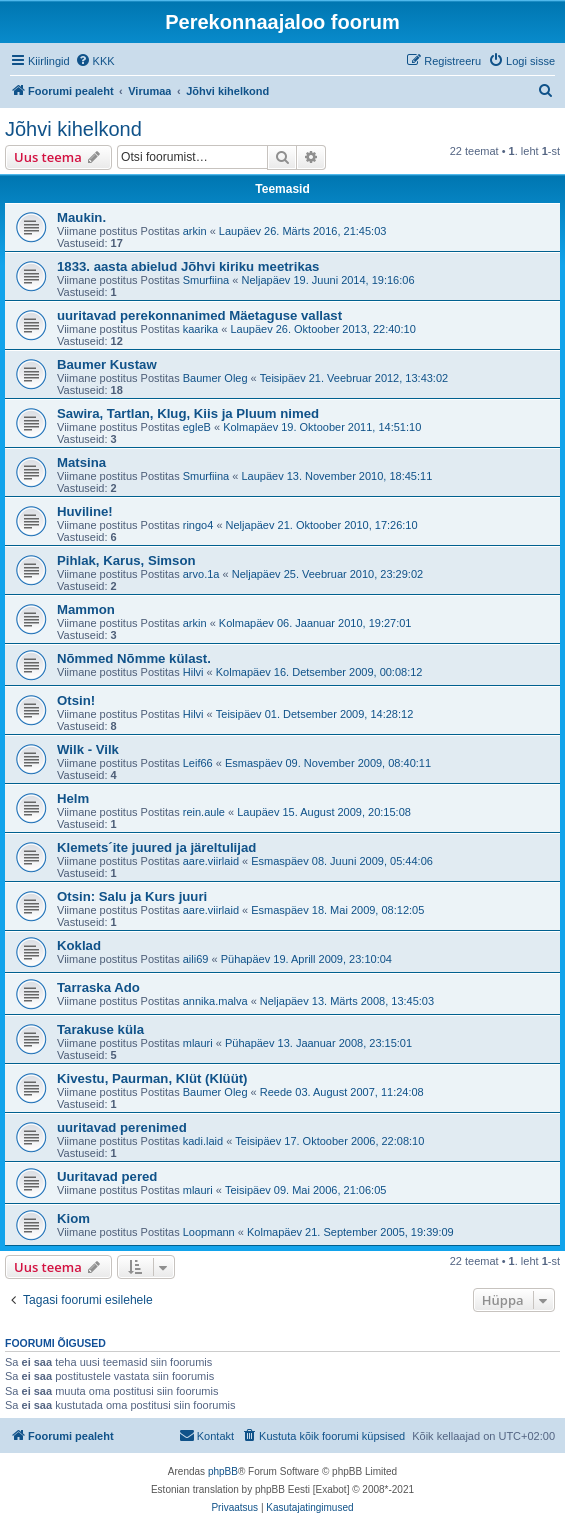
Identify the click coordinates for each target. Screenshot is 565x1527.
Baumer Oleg (215, 378)
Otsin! (76, 700)
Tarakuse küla (100, 1029)
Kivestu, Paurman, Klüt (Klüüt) (152, 1078)
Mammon (86, 609)
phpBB (223, 1471)
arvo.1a (201, 574)
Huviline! (85, 511)
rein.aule (204, 812)
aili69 (196, 959)
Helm (73, 798)
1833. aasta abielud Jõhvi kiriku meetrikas (188, 266)
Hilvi (193, 672)
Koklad (79, 945)
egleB (197, 427)
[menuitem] (95, 61)
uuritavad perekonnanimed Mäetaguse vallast (199, 315)
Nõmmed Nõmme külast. (134, 658)
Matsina (81, 462)
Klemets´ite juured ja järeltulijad (156, 847)
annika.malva (215, 1001)
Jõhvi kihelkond (73, 129)
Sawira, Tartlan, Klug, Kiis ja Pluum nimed (188, 413)
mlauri (198, 1043)
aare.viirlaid (211, 861)
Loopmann (209, 1232)
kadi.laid (203, 1141)
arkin (195, 231)
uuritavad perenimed (122, 1127)
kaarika (200, 329)
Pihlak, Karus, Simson (126, 560)
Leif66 (198, 763)
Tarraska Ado (98, 987)
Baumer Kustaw (107, 364)
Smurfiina (206, 280)
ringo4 (198, 525)
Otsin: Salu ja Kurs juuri (132, 896)
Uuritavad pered (107, 1176)
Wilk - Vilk (88, 749)
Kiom (73, 1218)
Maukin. (81, 217)
